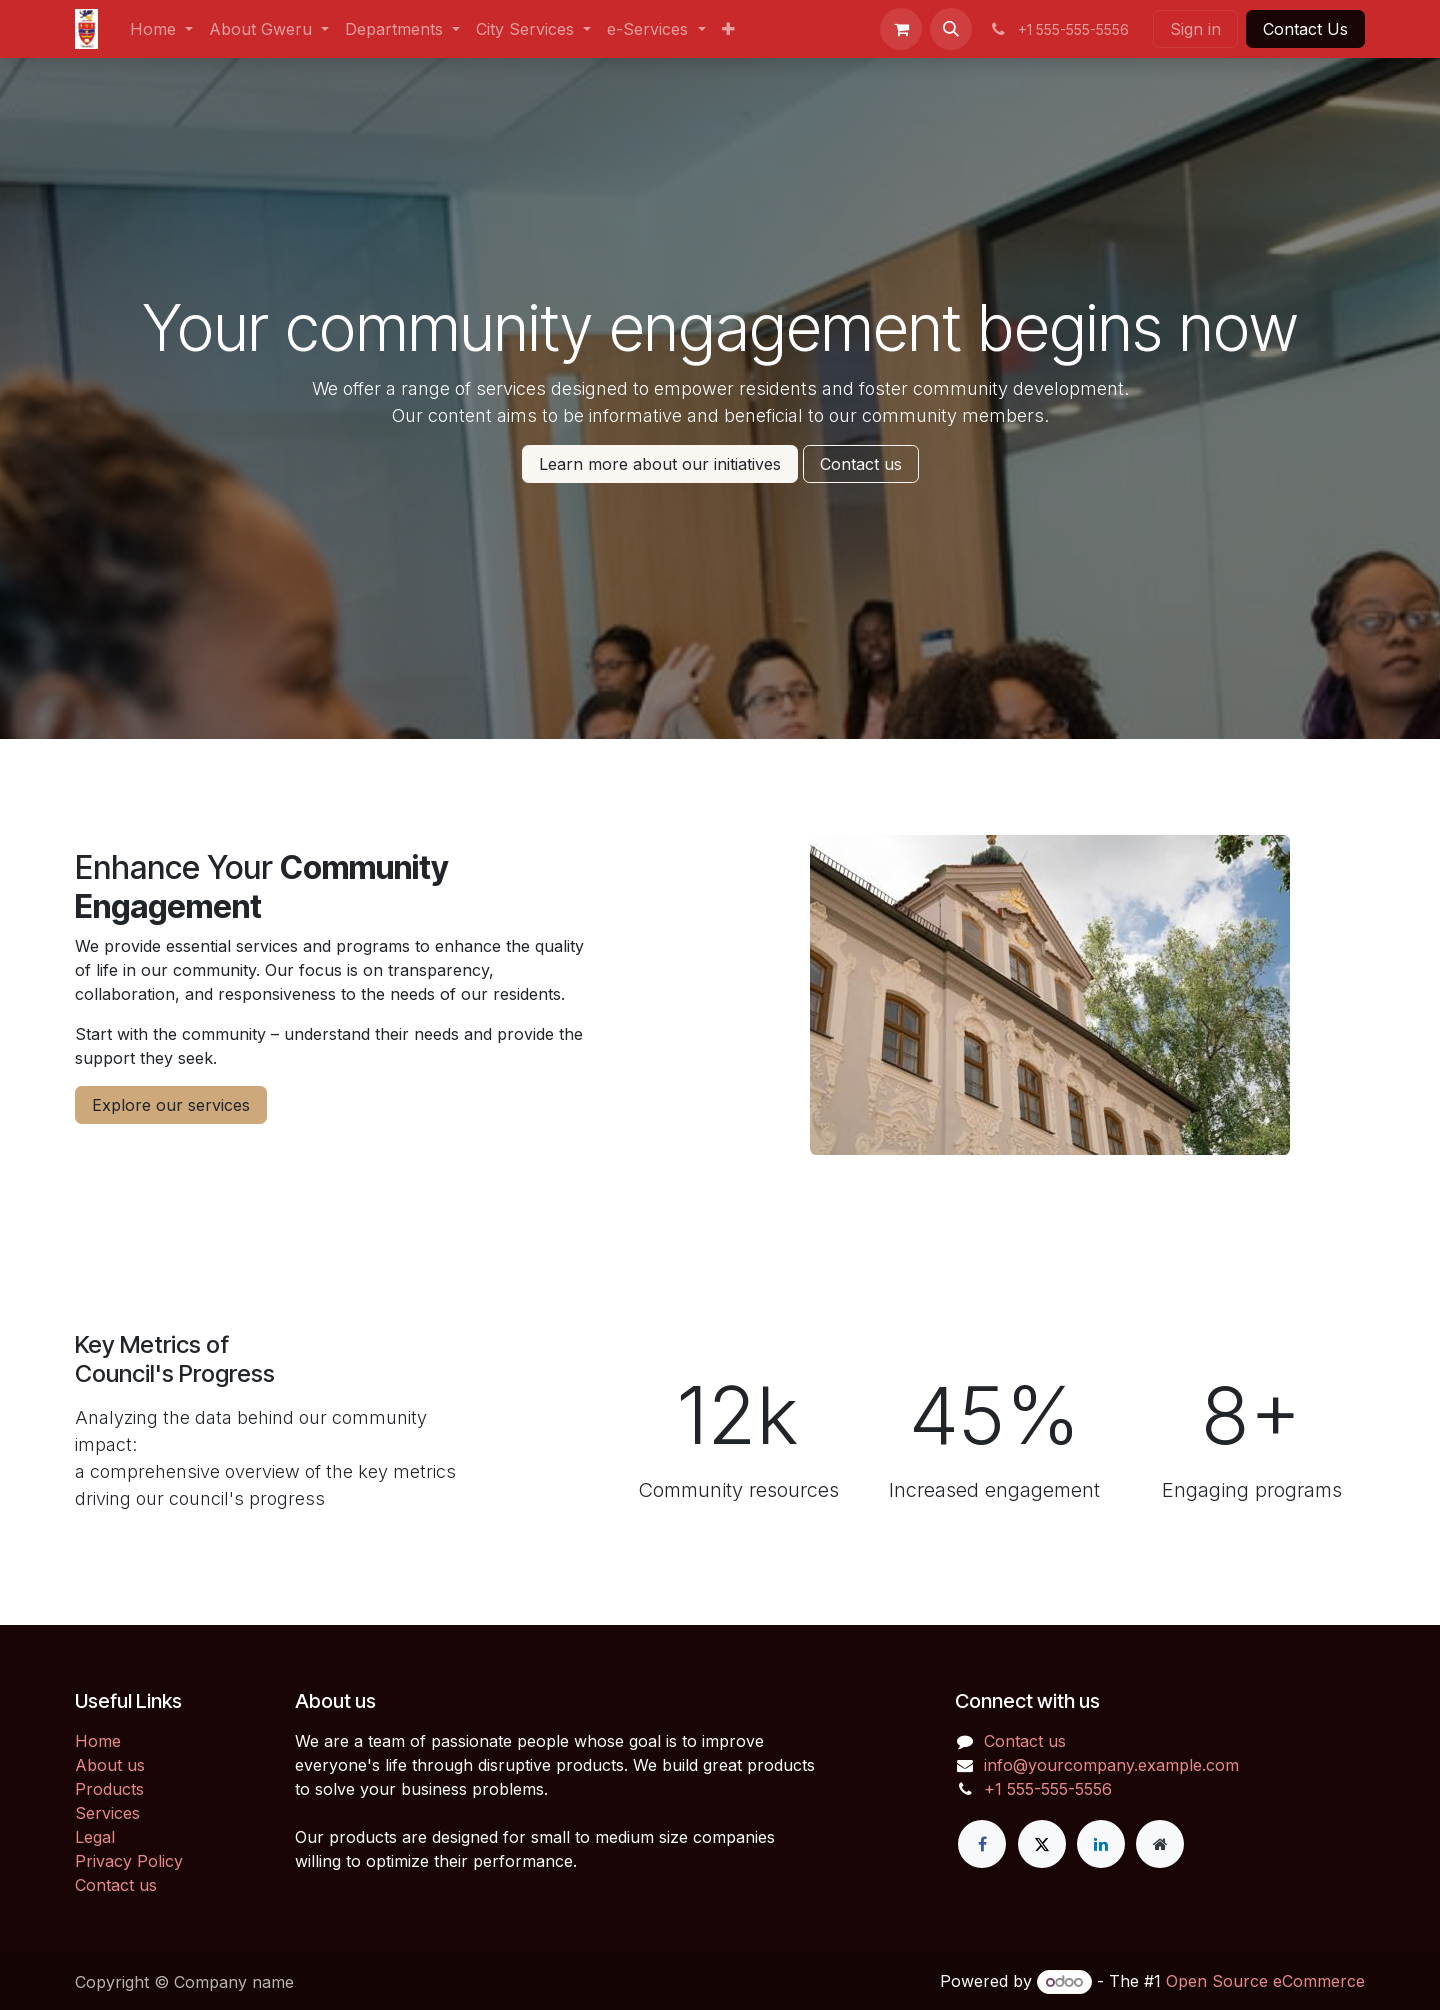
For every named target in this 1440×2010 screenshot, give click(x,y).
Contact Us (1305, 29)
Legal (95, 1837)
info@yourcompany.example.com (1111, 1765)
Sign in (1195, 29)
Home (98, 1741)
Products (109, 1789)
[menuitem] (161, 29)
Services (107, 1813)
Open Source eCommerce (1265, 1981)
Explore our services (171, 1105)
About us (110, 1765)
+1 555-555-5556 (1048, 1789)
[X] (1042, 1844)
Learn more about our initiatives (660, 464)
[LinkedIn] (1101, 1844)
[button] (951, 29)
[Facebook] (982, 1844)
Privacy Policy (129, 1861)
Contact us (861, 464)
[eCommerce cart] (901, 29)
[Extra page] (1160, 1844)
